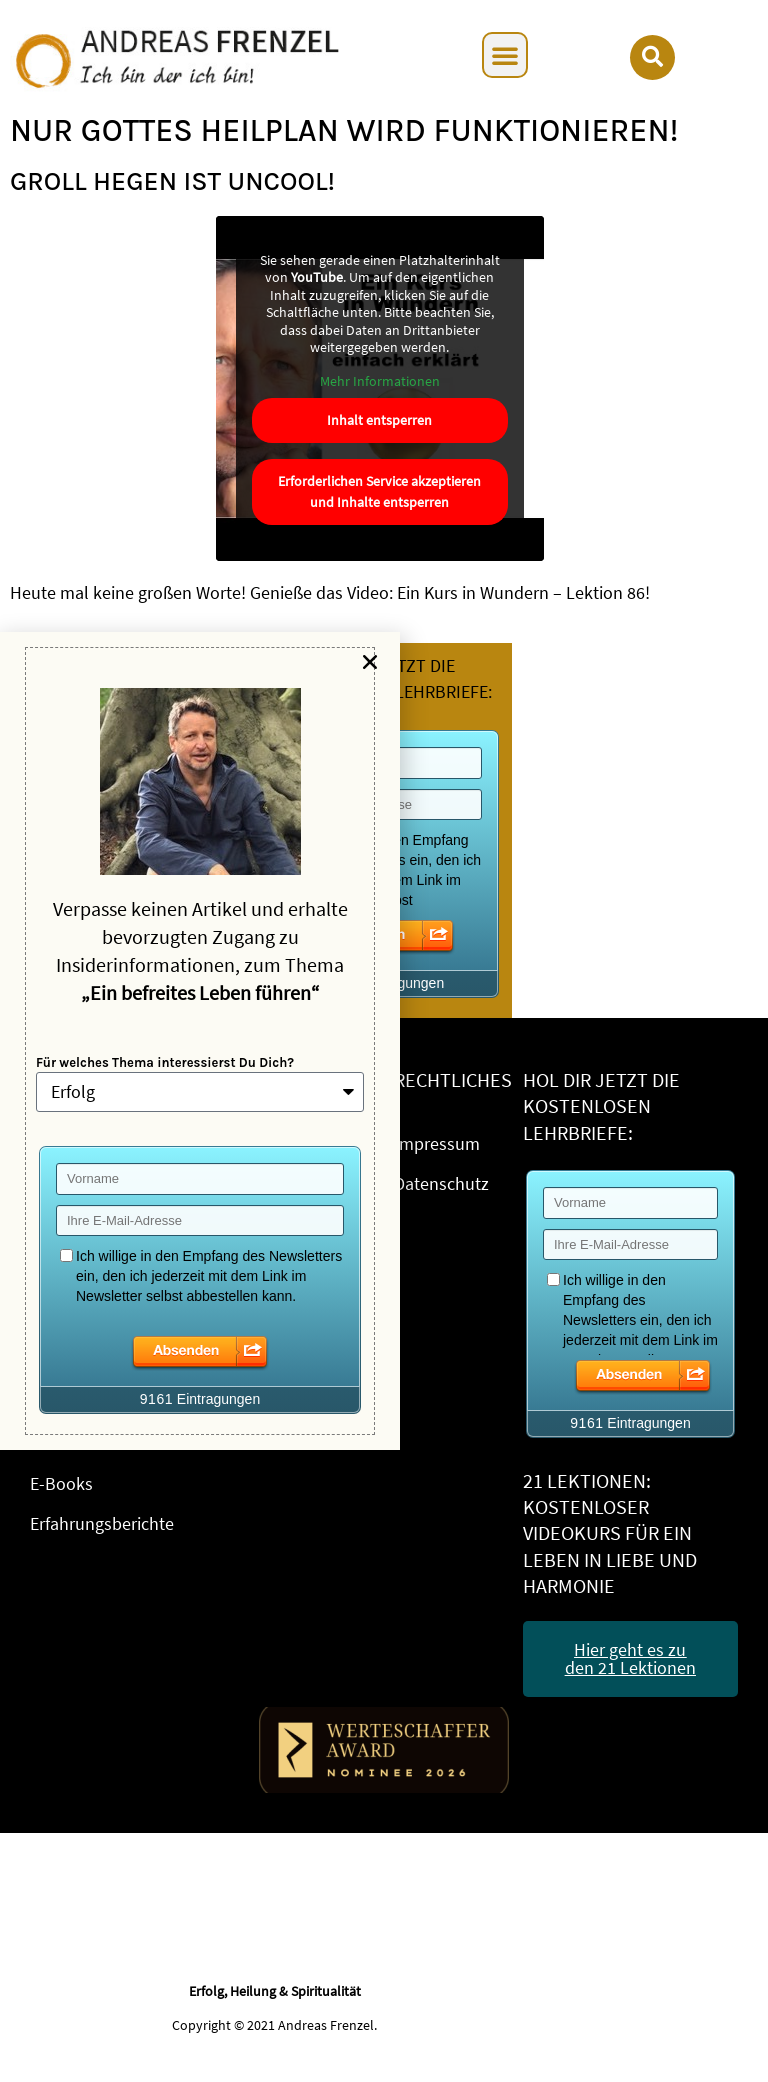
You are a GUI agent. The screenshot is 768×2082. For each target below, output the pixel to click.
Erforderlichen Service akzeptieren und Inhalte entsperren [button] (380, 491)
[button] (505, 55)
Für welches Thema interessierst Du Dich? (165, 1062)
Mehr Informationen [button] (380, 380)
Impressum (437, 1143)
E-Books (61, 1483)
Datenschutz (441, 1183)
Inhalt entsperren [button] (380, 420)
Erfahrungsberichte (102, 1523)
